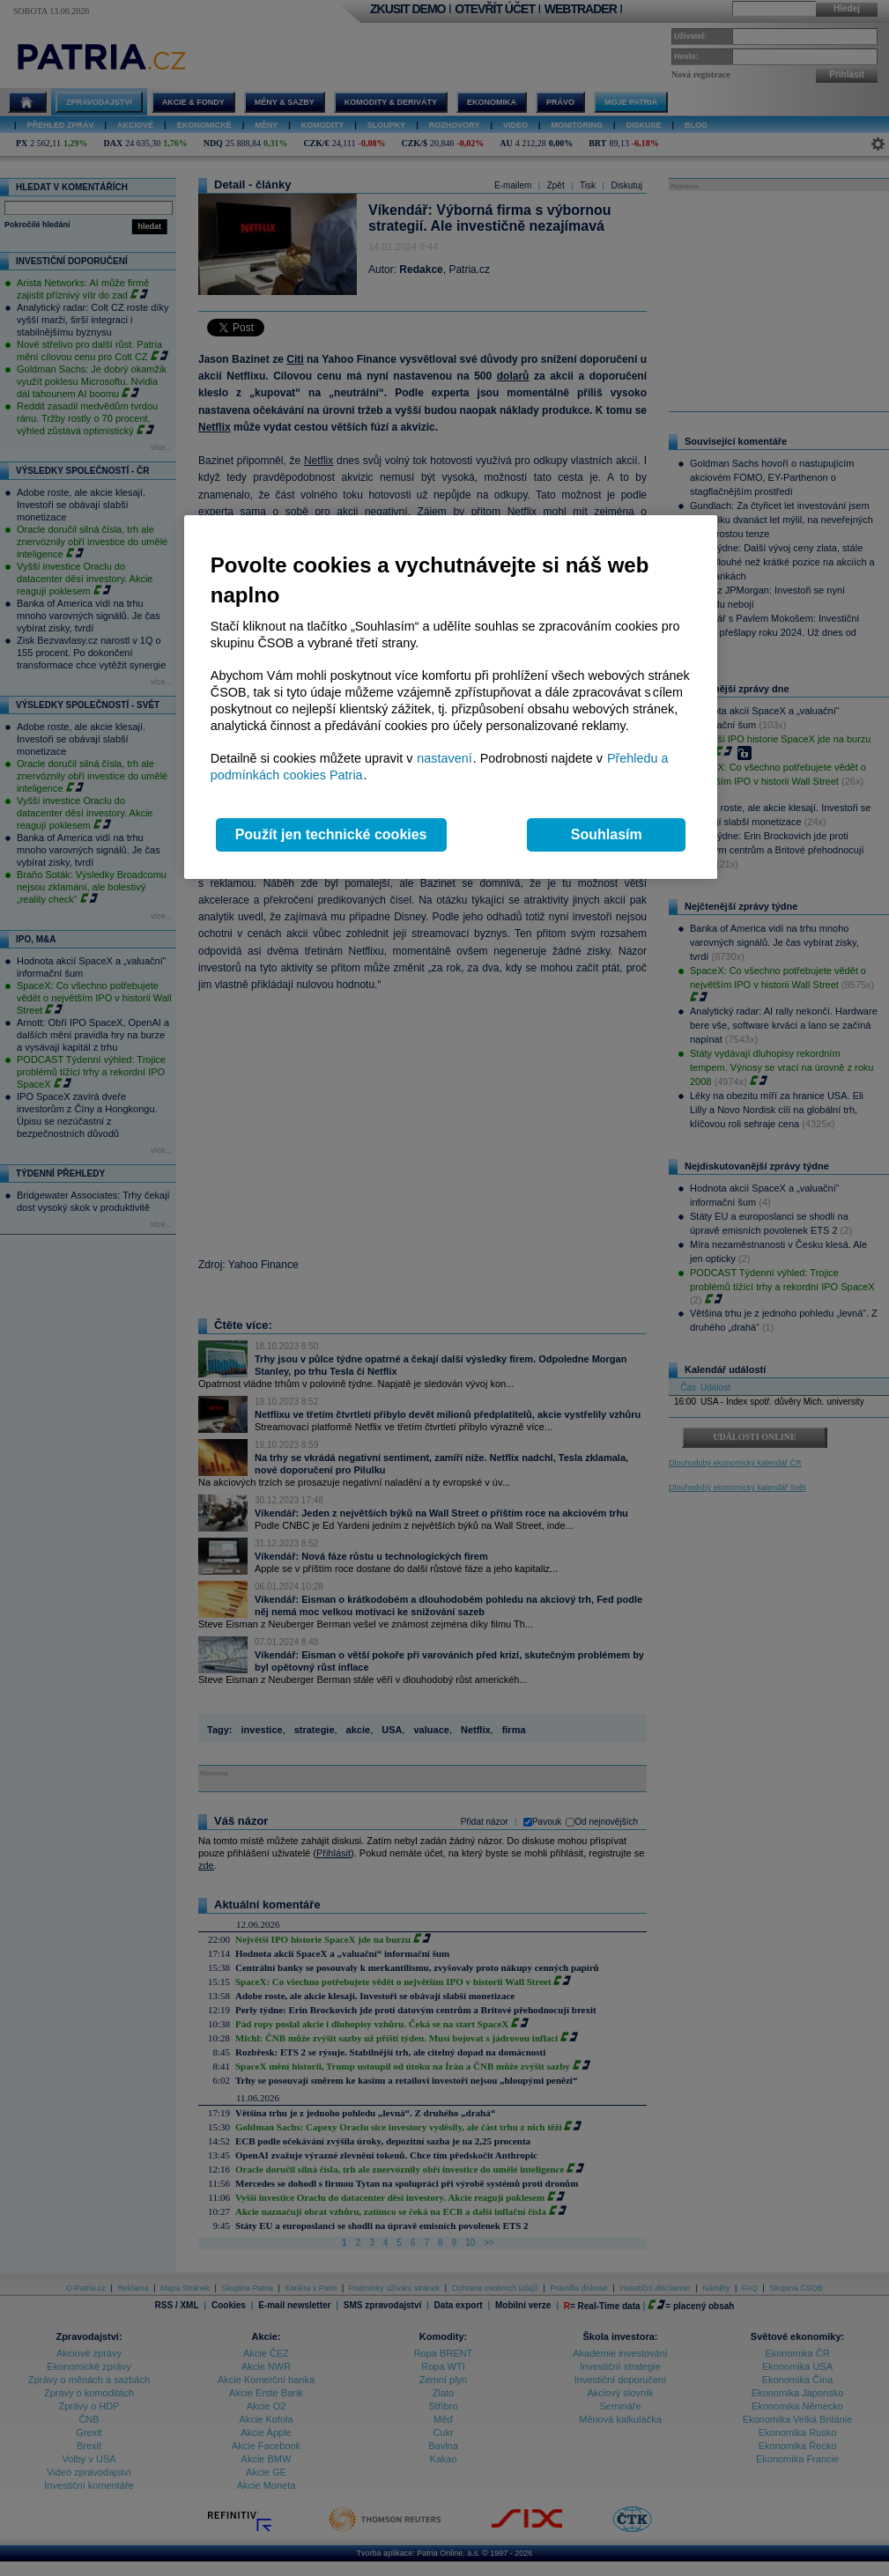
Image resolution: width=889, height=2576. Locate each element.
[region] (450, 697)
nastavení (444, 758)
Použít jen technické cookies (331, 834)
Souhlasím (606, 834)
